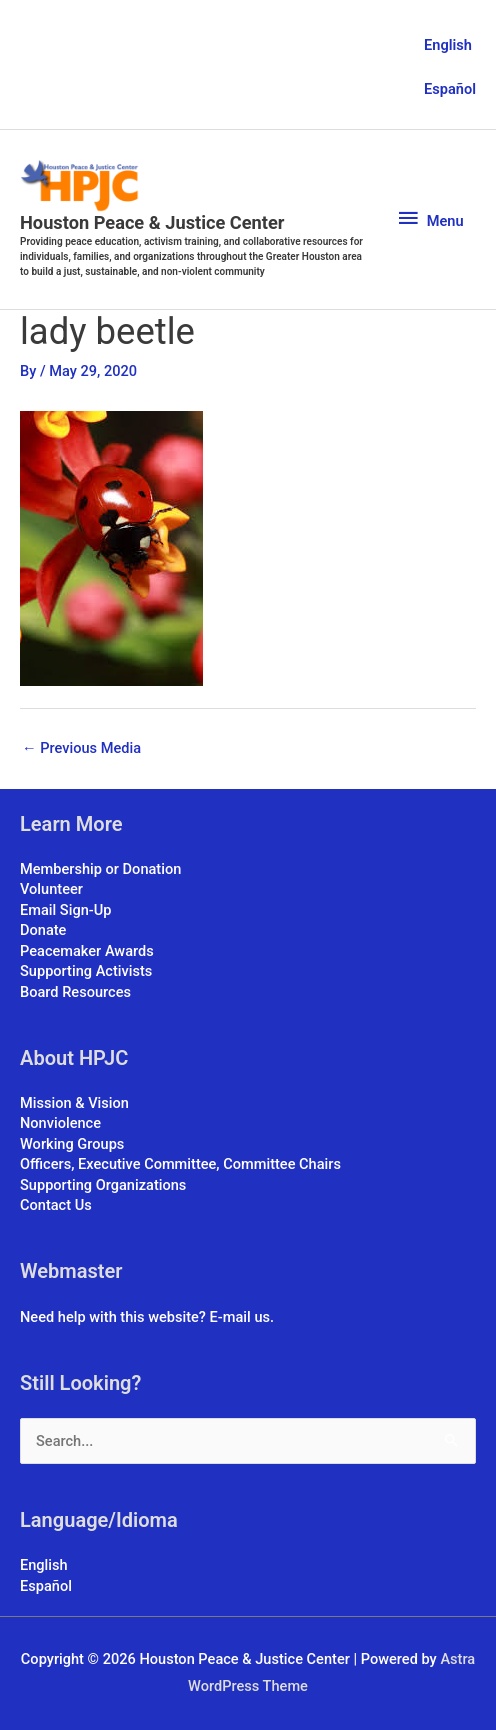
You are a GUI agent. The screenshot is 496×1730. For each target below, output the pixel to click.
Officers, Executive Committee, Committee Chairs (180, 1164)
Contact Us (56, 1205)
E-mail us (240, 1317)
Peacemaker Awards (87, 951)
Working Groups (72, 1144)
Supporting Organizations (103, 1185)
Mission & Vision (74, 1103)
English (448, 45)
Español (450, 89)
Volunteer (51, 889)
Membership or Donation (100, 869)
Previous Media (81, 748)
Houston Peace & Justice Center (152, 222)
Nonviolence (60, 1123)
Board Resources (75, 992)
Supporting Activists (86, 971)
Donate (43, 930)
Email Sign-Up (65, 910)
